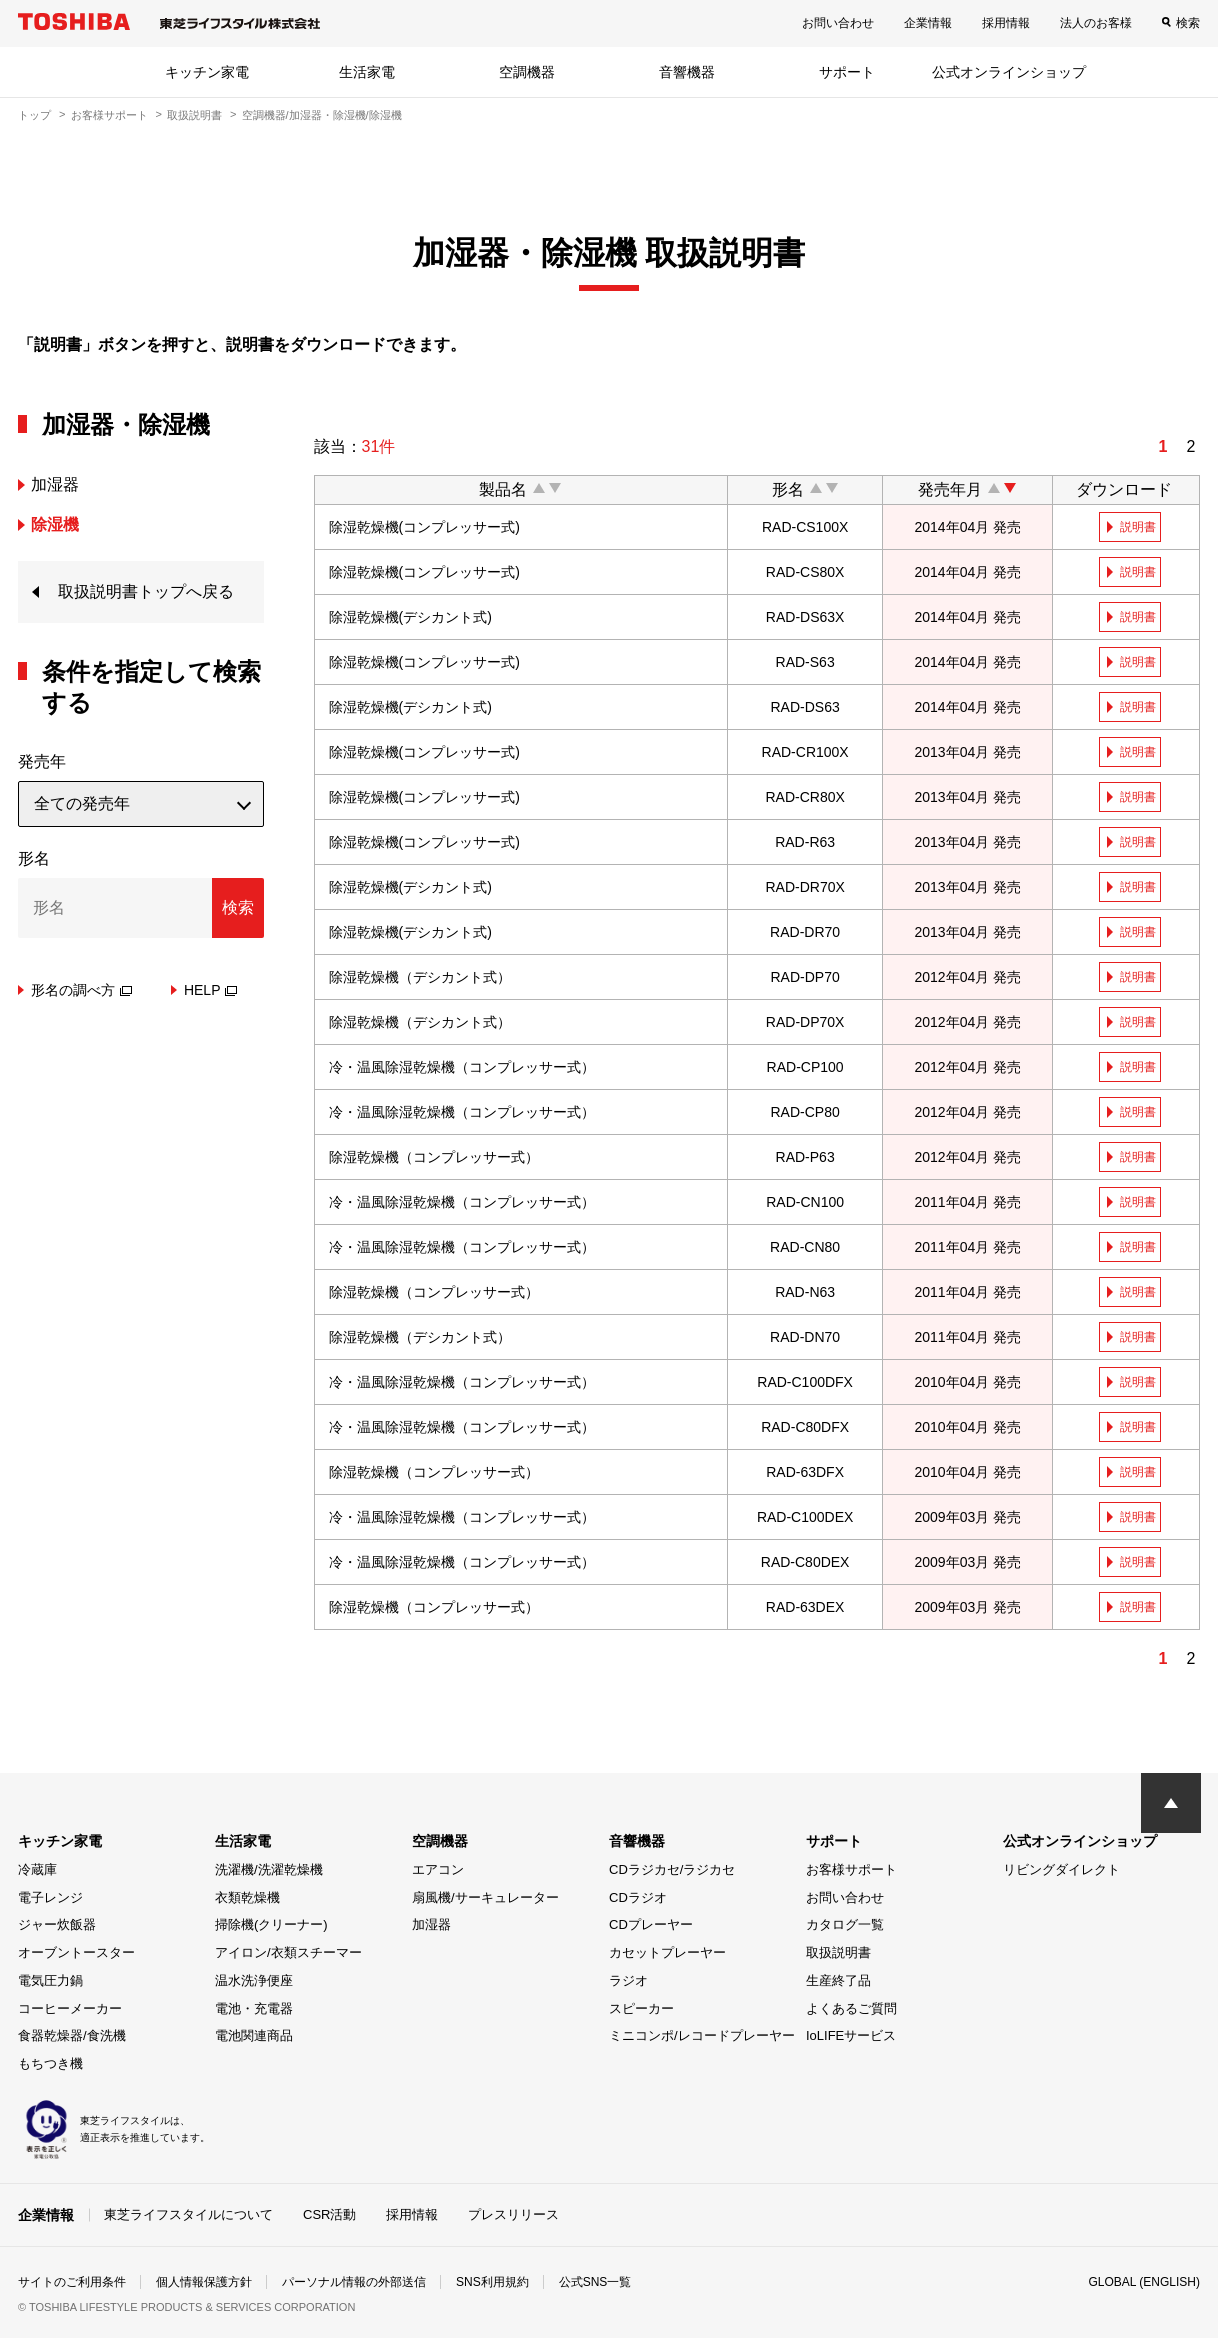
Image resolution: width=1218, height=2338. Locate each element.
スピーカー (641, 2008)
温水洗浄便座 (254, 1980)
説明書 (1138, 527)
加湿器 (431, 1924)
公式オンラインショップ (1009, 72)
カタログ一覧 (845, 1924)
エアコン (438, 1869)
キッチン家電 (207, 72)
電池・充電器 (254, 2008)
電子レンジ (50, 1897)
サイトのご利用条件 (72, 2282)
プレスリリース (513, 2214)
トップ (34, 115)
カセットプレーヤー (667, 1952)
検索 (1188, 23)
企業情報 (928, 23)
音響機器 (687, 72)
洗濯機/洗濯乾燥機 (269, 1869)
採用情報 (1006, 23)
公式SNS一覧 (595, 2282)
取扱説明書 (194, 115)
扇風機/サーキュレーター (485, 1897)
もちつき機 (50, 2063)
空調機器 (527, 72)
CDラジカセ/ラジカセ (672, 1869)
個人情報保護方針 (204, 2282)
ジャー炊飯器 (57, 1924)
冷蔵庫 (37, 1869)
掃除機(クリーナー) (271, 1924)
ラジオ (628, 1980)
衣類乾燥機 (247, 1897)
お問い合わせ (838, 23)
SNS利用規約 (492, 2282)
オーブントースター (76, 1952)
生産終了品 (838, 1980)
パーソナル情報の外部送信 (354, 2282)
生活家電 (367, 72)
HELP (211, 990)
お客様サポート (109, 115)
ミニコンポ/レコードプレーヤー (702, 2035)
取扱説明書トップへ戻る (146, 591)
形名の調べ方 (81, 990)
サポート (847, 72)
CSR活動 (329, 2214)
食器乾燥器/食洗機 (72, 2035)
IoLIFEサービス (851, 2035)
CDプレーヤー (651, 1924)
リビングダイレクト (1061, 1869)
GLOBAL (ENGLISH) (1144, 2282)
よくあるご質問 (851, 2008)
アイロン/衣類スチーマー (288, 1952)
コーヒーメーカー (70, 2008)
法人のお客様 (1096, 23)
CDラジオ (638, 1897)
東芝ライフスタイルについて (188, 2214)
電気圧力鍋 (50, 1980)
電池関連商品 (254, 2035)
